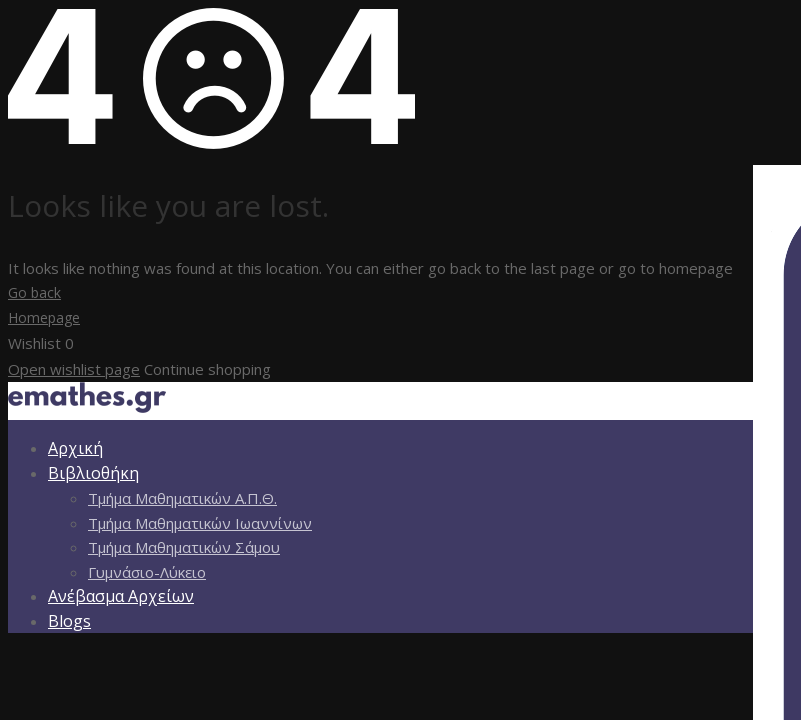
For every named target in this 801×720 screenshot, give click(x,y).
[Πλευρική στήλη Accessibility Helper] (777, 189)
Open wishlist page (74, 369)
